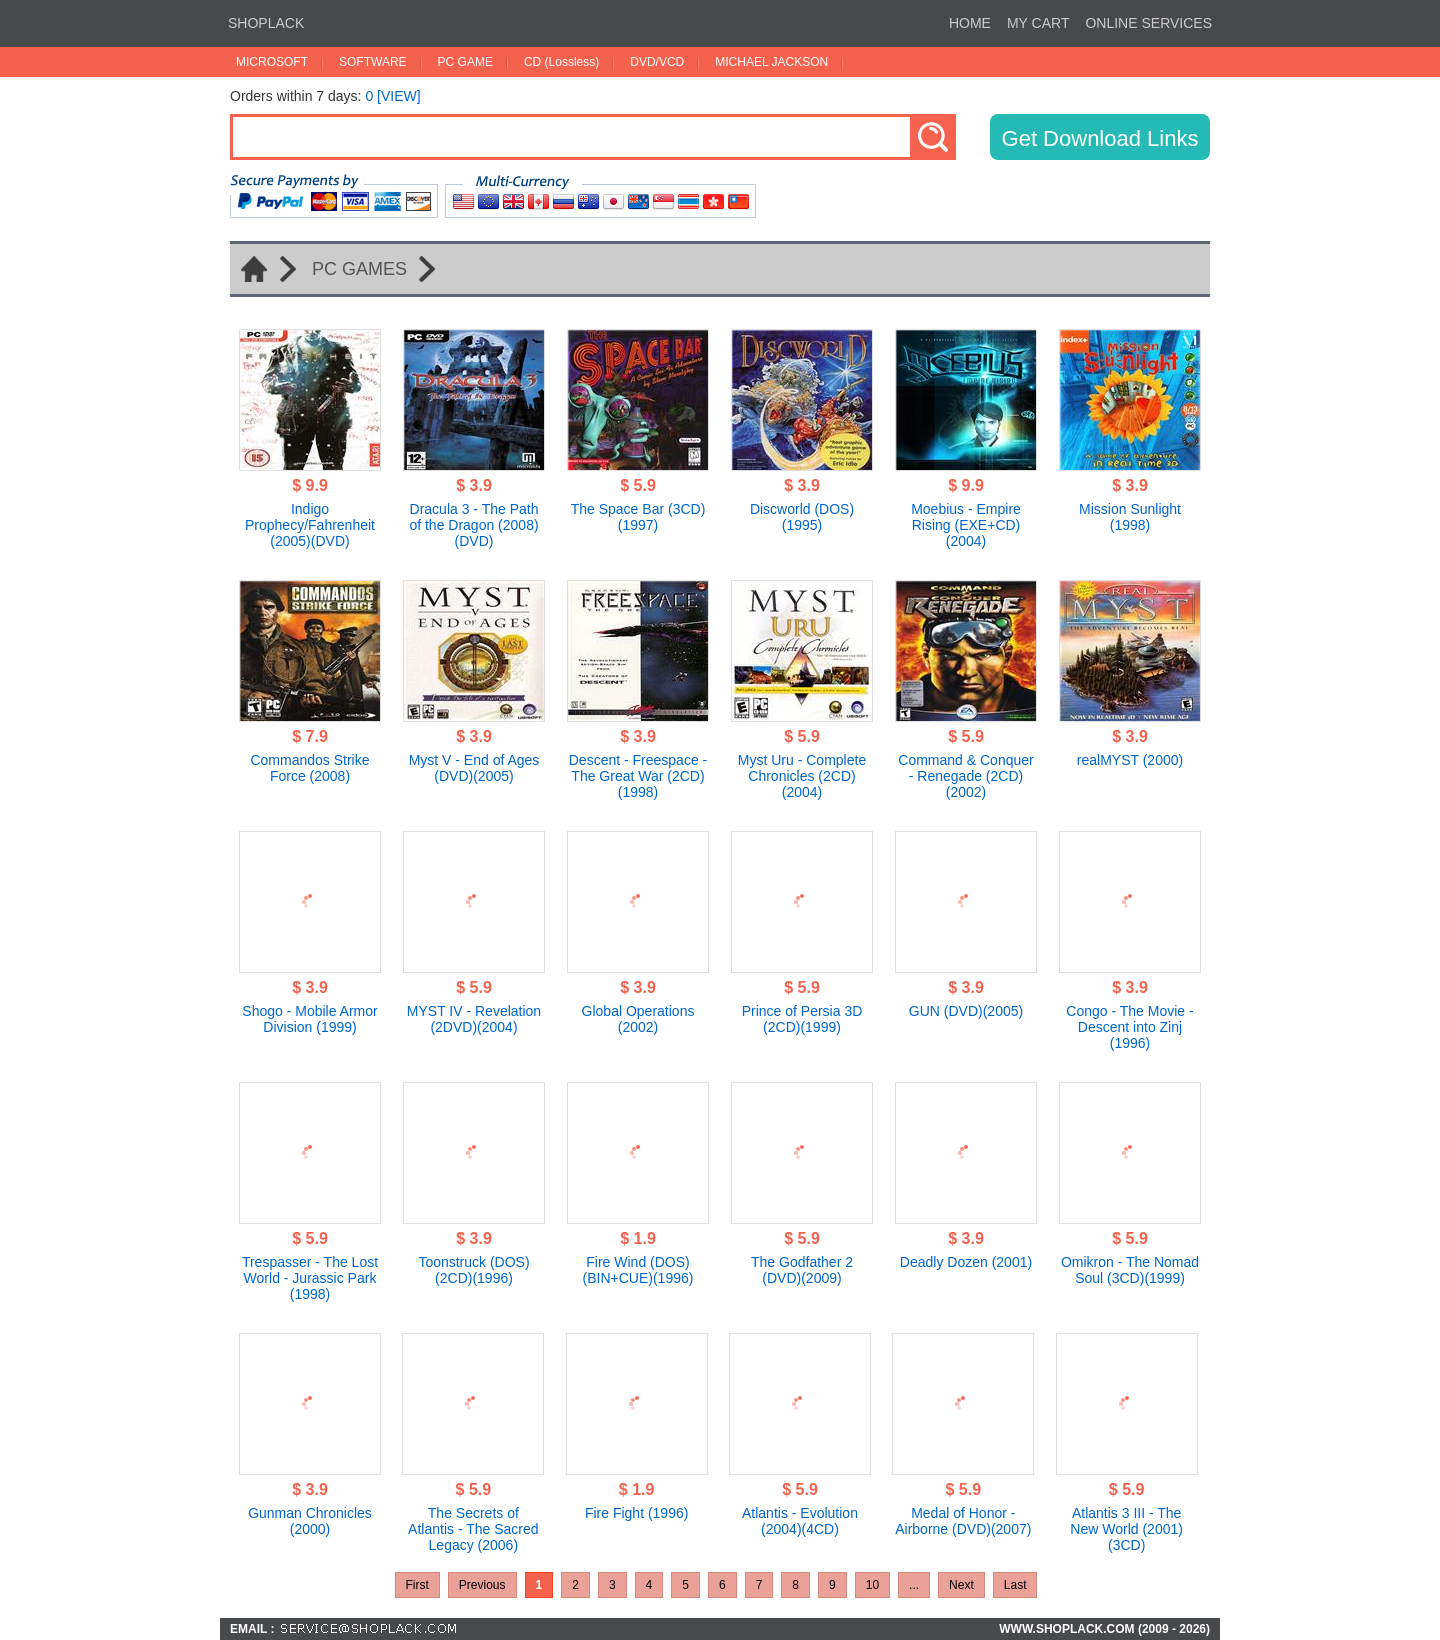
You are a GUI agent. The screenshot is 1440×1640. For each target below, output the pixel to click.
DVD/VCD (657, 62)
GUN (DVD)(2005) (966, 1011)
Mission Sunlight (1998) (1130, 517)
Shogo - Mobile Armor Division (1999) (309, 1019)
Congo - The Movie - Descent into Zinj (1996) (1129, 1027)
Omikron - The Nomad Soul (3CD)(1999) (1130, 1270)
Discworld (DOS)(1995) (802, 517)
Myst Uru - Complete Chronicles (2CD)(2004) (802, 776)
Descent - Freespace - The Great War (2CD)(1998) (638, 776)
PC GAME (465, 62)
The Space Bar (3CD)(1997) (638, 517)
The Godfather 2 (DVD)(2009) (802, 1270)
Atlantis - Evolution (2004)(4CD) (800, 1521)
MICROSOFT (272, 62)
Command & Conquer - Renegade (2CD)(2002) (965, 776)
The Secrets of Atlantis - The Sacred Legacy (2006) (473, 1529)
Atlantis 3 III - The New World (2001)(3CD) (1126, 1529)
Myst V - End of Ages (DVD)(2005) (474, 768)
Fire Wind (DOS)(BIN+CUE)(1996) (638, 1270)
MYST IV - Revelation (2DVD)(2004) (474, 1019)
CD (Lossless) (561, 62)
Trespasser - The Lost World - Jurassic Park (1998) (310, 1278)
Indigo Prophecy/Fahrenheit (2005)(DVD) (310, 525)
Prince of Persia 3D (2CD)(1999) (802, 1019)
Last (1015, 1585)
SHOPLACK (266, 23)
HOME (970, 23)
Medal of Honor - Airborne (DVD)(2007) (963, 1521)
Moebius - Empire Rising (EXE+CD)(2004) (966, 525)
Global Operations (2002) (638, 1019)
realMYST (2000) (1130, 760)
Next (961, 1585)
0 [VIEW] (392, 96)
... (914, 1585)
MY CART (1038, 23)
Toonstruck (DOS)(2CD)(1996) (473, 1270)
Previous (482, 1585)
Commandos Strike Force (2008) (309, 768)
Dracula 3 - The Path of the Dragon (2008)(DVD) (473, 525)
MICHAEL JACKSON (771, 62)
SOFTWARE (373, 62)
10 (872, 1585)
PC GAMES (359, 269)
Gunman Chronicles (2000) (310, 1521)
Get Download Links (1100, 138)
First (417, 1585)
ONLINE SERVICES (1148, 23)
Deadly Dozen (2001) (966, 1262)
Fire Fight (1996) (636, 1513)
